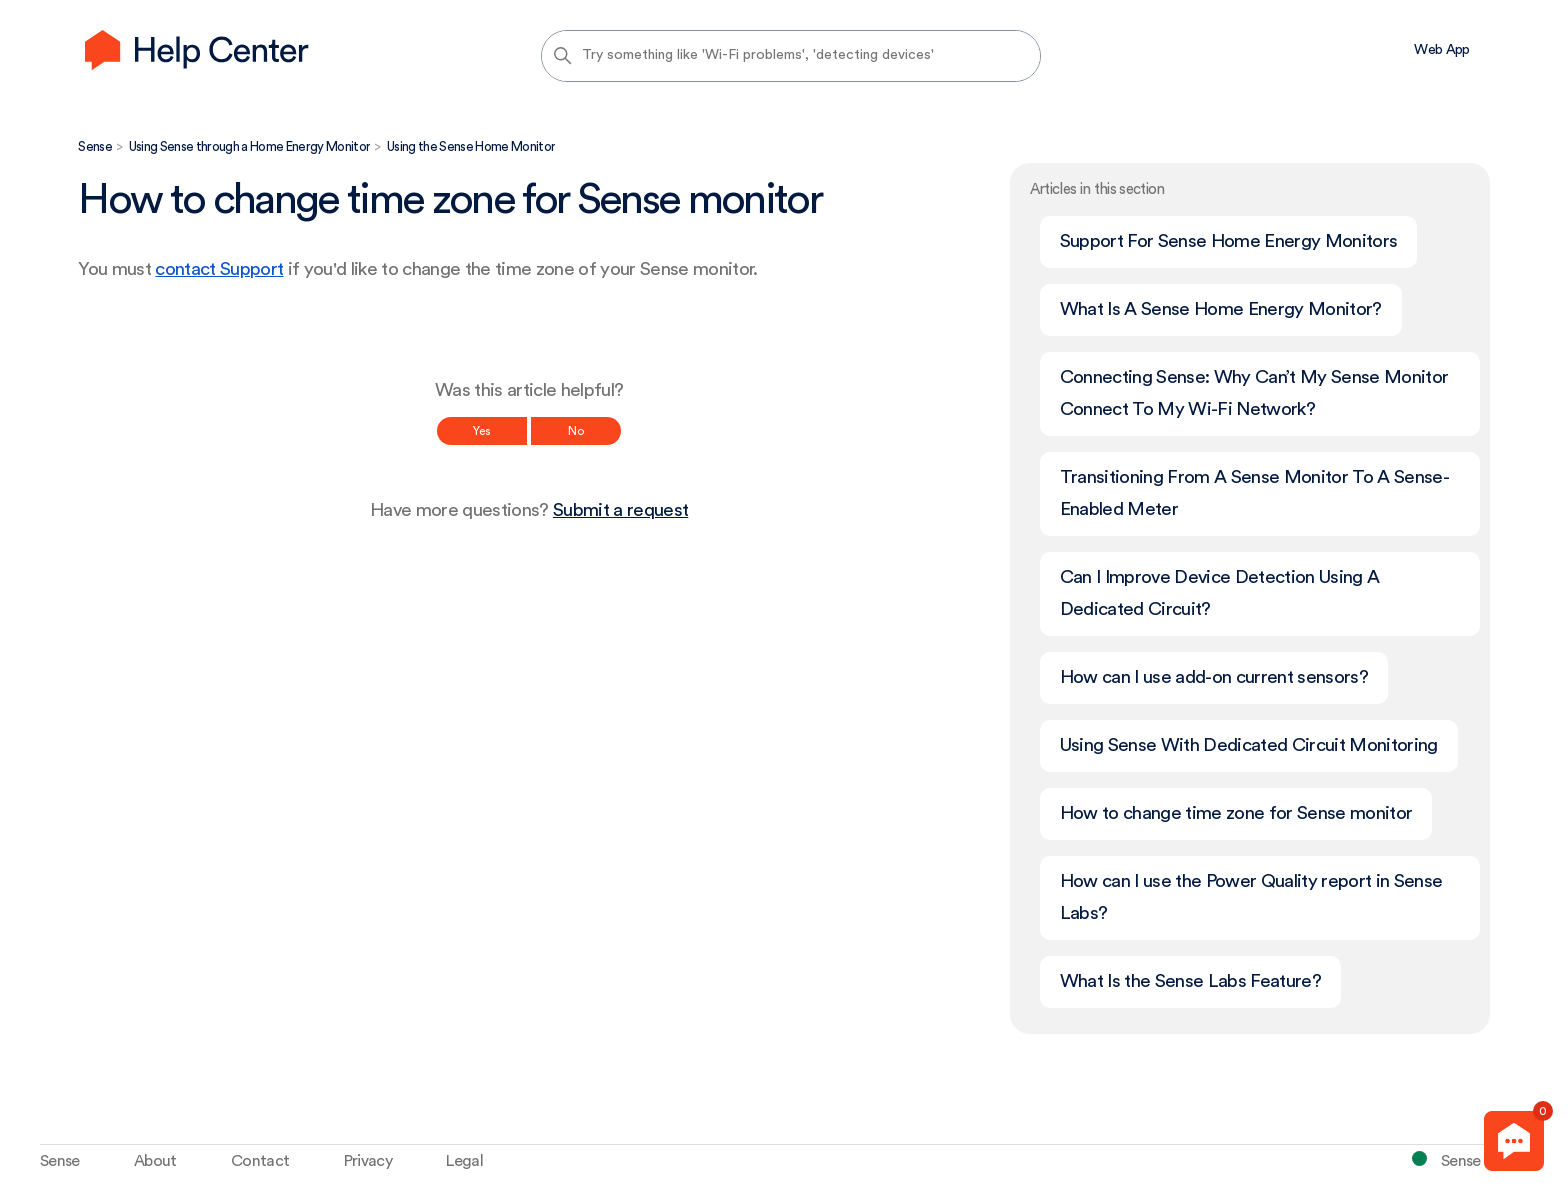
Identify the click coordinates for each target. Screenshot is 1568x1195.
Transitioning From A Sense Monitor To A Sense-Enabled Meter (1254, 493)
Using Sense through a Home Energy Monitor (250, 146)
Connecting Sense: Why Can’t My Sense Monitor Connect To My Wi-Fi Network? (1254, 393)
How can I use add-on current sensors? (1214, 677)
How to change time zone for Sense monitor (1236, 813)
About (155, 1161)
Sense (95, 146)
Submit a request (620, 510)
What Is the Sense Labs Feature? (1190, 981)
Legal (464, 1161)
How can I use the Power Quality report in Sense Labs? (1251, 897)
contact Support (219, 269)
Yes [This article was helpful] (482, 431)
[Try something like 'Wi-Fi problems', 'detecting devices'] (791, 56)
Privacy (368, 1161)
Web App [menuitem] (1441, 50)
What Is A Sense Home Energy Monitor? (1221, 309)
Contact (260, 1161)
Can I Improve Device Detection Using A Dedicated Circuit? (1220, 593)
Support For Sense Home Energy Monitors (1229, 241)
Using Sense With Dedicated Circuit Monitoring (1249, 745)
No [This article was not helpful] (576, 431)
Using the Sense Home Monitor (471, 146)
